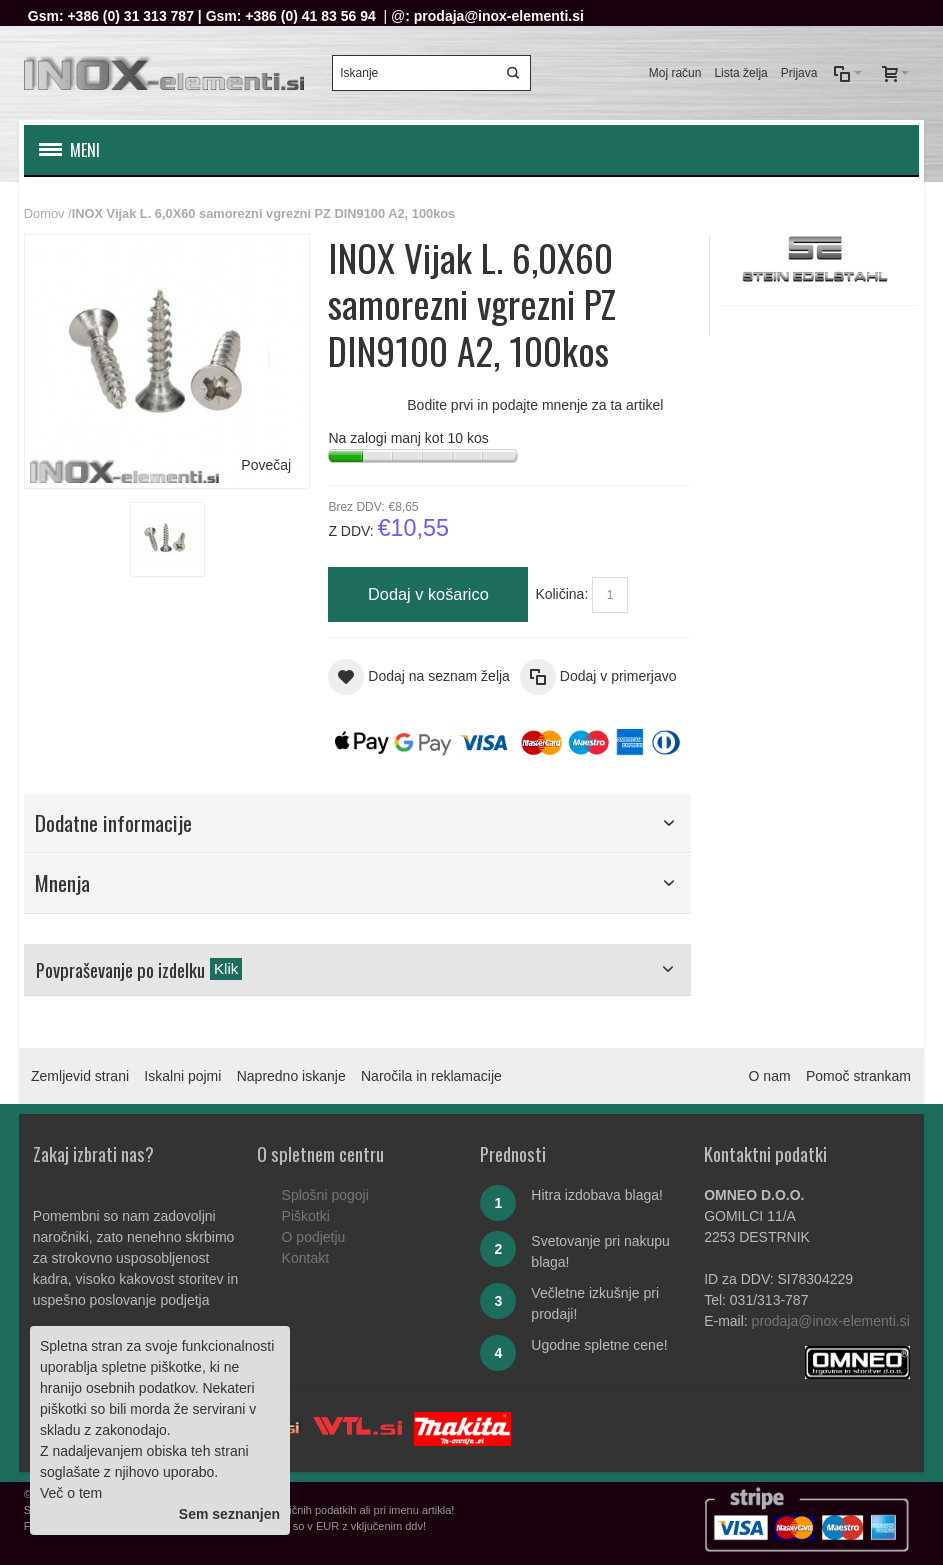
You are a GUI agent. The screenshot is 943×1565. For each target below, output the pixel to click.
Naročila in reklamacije (431, 1076)
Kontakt (305, 1258)
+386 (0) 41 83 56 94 (310, 16)
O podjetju (314, 1237)
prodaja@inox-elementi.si (499, 16)
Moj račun (675, 73)
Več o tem (71, 1493)
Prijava (799, 73)
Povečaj (266, 465)
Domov (44, 213)
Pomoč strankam (858, 1076)
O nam (770, 1076)
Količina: (561, 594)
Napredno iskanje (291, 1076)
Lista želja (740, 73)
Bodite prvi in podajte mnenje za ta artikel (535, 405)
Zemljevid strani (80, 1076)
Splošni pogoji (325, 1195)
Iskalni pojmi (182, 1076)
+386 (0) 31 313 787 (130, 16)
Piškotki (306, 1216)
